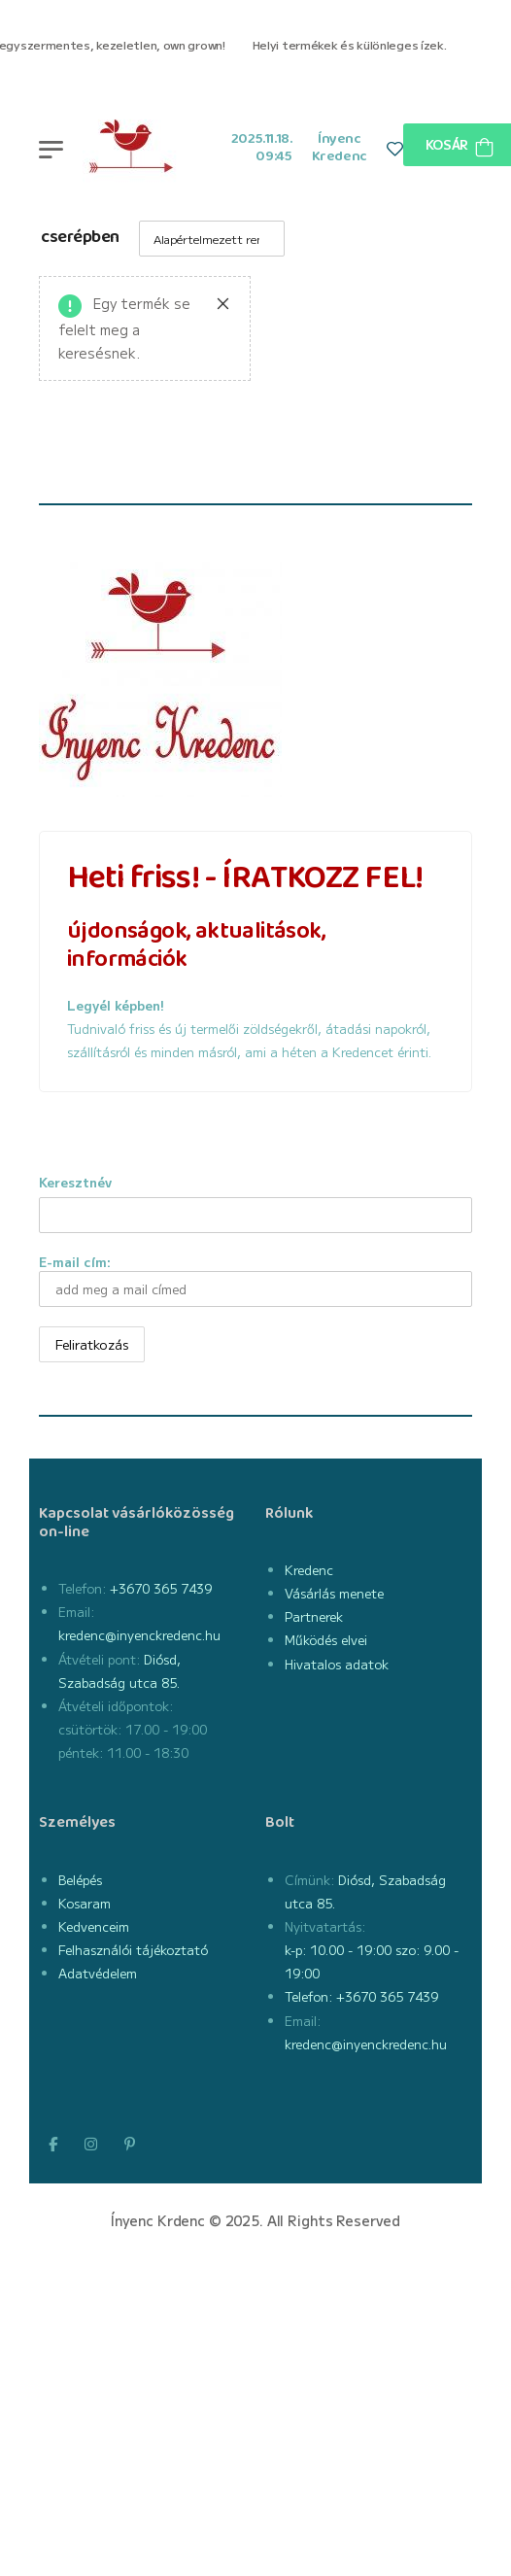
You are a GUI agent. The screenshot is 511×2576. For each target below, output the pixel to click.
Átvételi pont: (99, 1659)
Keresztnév (75, 1182)
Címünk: (309, 1880)
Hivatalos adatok (337, 1664)
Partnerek (314, 1616)
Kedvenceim (93, 1926)
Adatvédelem (97, 1973)
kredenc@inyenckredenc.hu (139, 1635)
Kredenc (309, 1570)
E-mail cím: (255, 1280)
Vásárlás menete (334, 1593)
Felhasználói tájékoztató (133, 1950)
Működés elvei (326, 1640)
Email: (76, 1611)
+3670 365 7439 (159, 1588)
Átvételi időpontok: (115, 1706)
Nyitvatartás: (325, 1926)
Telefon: (82, 1588)
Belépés (80, 1880)
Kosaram (84, 1903)
